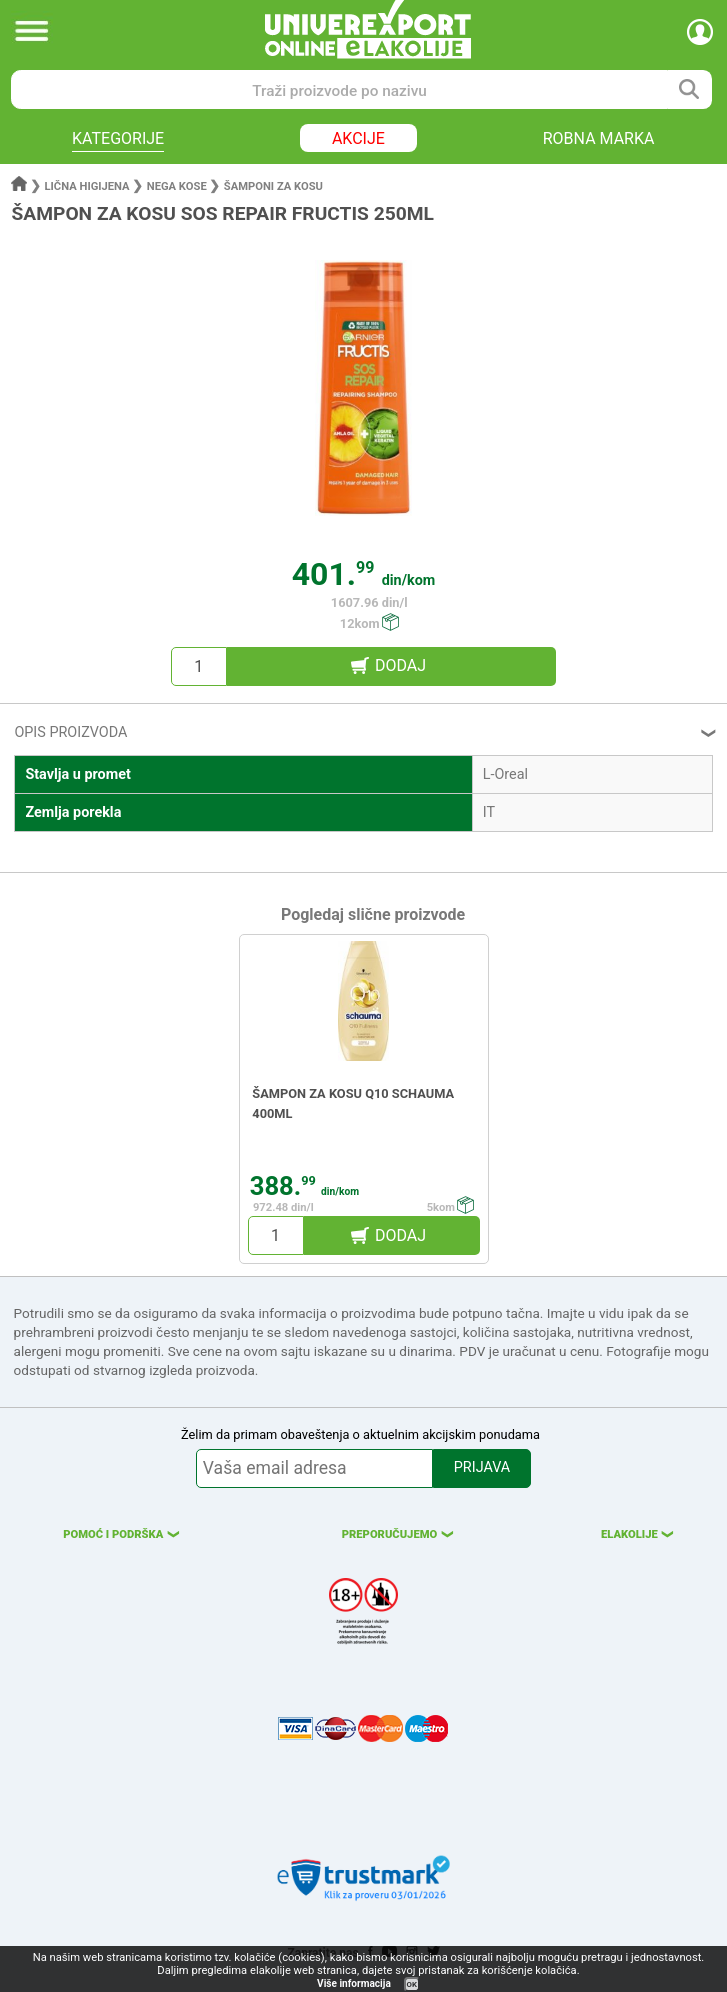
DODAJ (400, 665)
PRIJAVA (482, 1467)
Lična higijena (89, 186)
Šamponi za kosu (273, 186)
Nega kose (177, 186)
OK (412, 1984)
